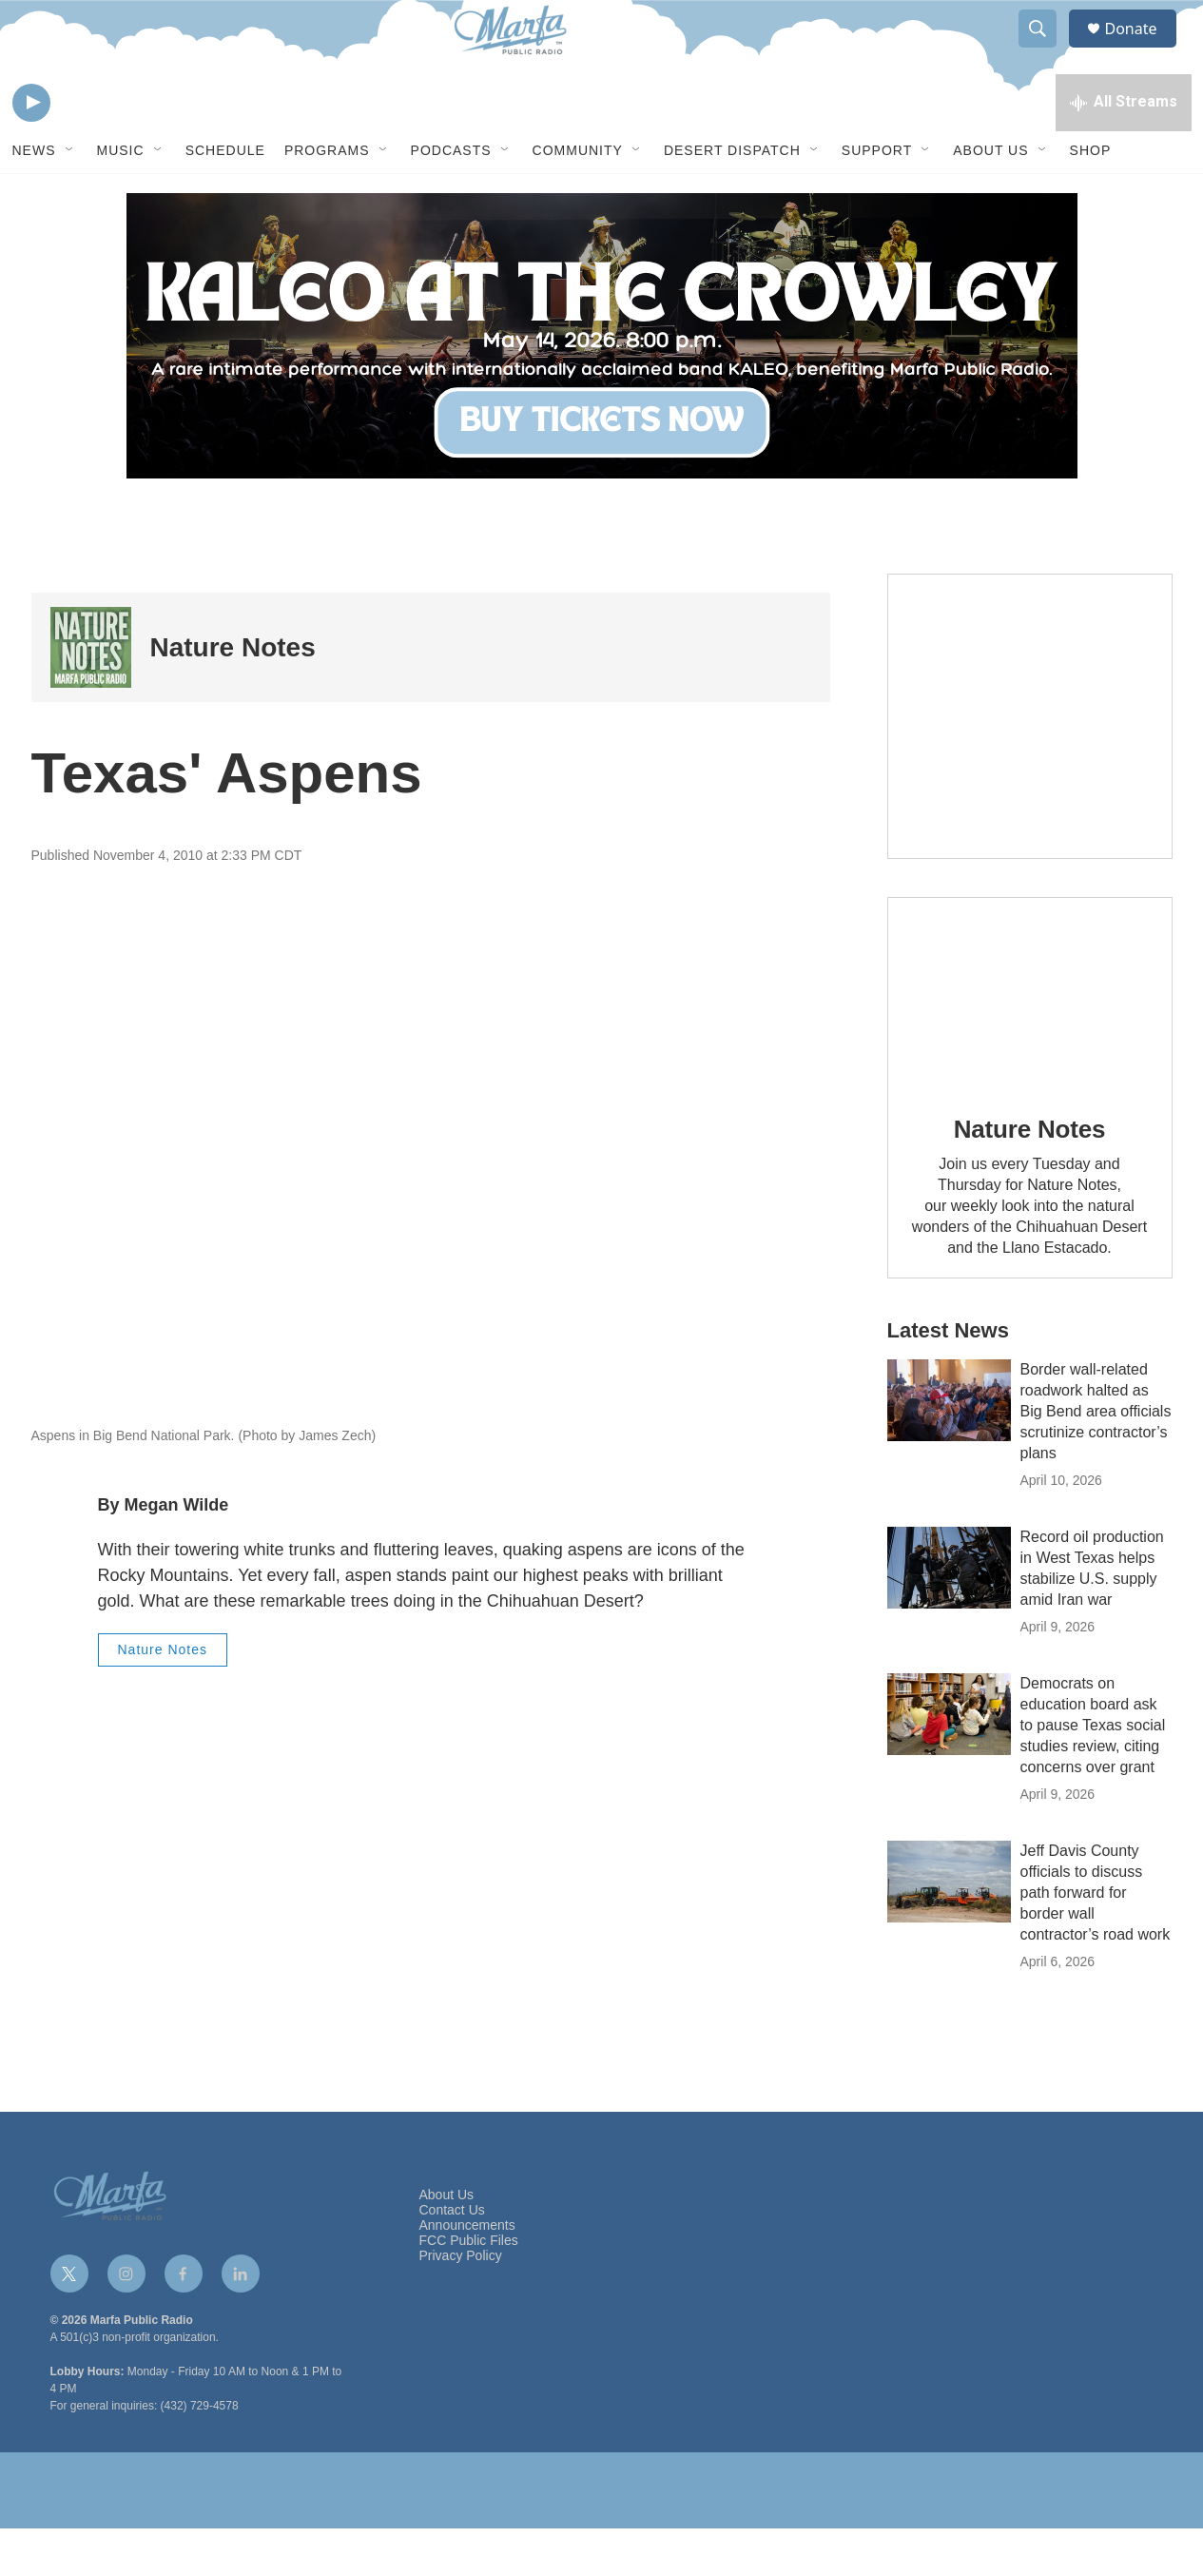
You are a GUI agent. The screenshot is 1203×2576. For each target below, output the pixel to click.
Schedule (225, 197)
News (34, 197)
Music (121, 197)
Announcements (467, 2273)
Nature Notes (233, 695)
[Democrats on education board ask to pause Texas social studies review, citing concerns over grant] (949, 1762)
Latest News (948, 1378)
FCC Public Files (468, 2288)
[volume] (84, 148)
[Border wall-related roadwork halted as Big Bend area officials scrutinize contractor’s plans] (949, 1448)
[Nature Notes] (90, 694)
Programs (327, 197)
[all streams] (1124, 147)
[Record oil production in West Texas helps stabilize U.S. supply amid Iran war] (949, 1615)
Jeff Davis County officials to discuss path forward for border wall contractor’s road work (1095, 1940)
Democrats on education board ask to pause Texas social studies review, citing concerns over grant (1093, 1773)
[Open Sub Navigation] (70, 197)
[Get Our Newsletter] (1030, 764)
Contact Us (452, 2258)
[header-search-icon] (1047, 50)
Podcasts (451, 197)
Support (877, 197)
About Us (990, 197)
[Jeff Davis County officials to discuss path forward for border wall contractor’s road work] (949, 1929)
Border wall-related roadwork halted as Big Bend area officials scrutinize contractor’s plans (1096, 1459)
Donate (1143, 50)
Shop (1091, 197)
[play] (31, 148)
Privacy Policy (460, 2303)
